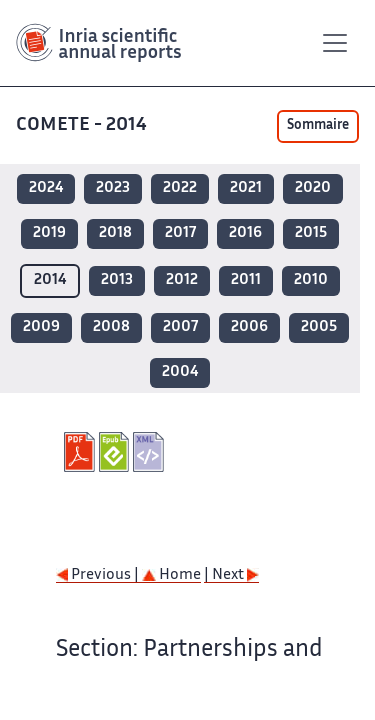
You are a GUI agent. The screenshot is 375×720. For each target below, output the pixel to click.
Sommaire (318, 126)
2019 (49, 233)
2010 (311, 280)
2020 (313, 188)
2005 (319, 327)
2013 (117, 280)
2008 (111, 327)
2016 (245, 233)
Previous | (99, 575)
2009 (41, 327)
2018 (115, 233)
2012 (182, 280)
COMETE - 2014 (83, 125)
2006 (249, 327)
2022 (180, 188)
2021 (246, 188)
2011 (246, 280)
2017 (180, 233)
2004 (180, 372)
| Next (231, 575)
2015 (311, 233)
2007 (180, 327)
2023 (113, 188)
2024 (46, 188)
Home (171, 575)
